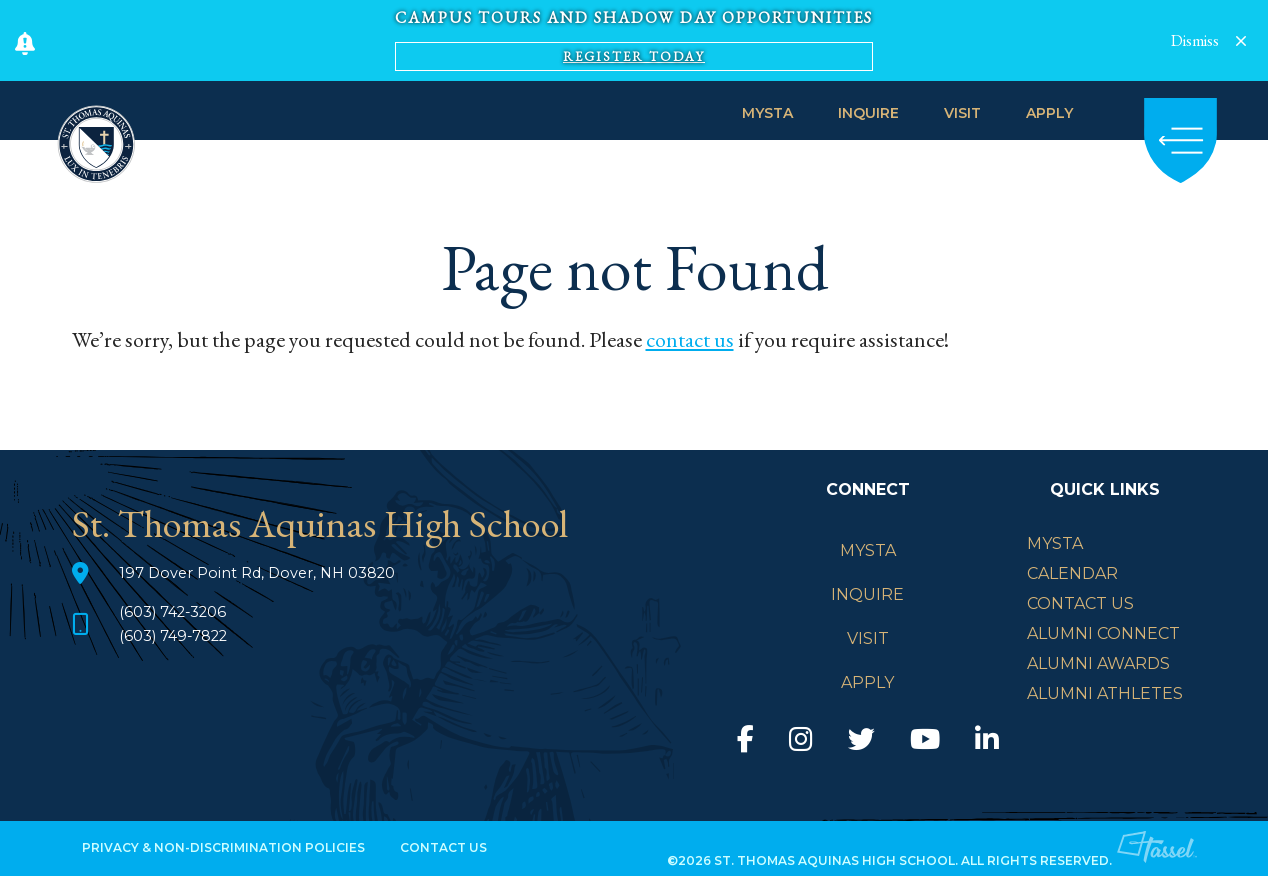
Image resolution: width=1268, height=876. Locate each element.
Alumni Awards (1098, 663)
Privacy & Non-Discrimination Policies (223, 847)
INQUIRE (868, 113)
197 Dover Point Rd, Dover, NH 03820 (268, 572)
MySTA (767, 113)
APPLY (1049, 113)
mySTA (1055, 543)
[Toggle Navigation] (1180, 140)
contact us (690, 339)
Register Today (634, 56)
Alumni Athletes (1105, 693)
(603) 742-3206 (179, 611)
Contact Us (1080, 603)
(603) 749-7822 (179, 635)
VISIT (962, 113)
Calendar (1072, 573)
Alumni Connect (1103, 633)
